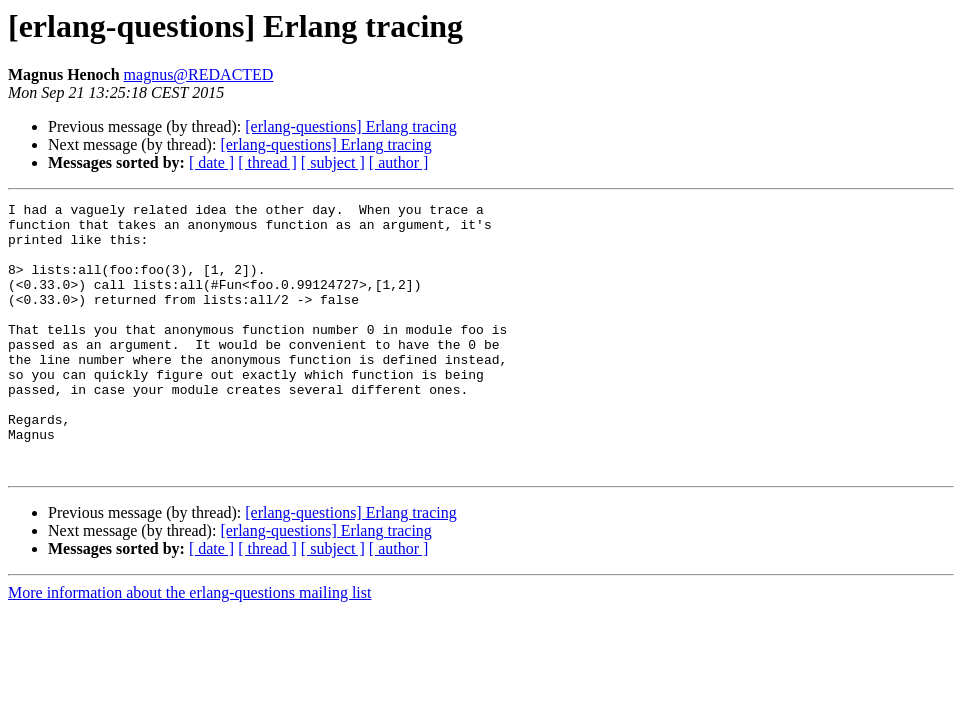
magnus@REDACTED (199, 74)
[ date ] (211, 162)
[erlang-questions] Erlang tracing (350, 126)
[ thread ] (267, 162)
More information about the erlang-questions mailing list (189, 646)
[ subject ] (333, 162)
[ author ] (399, 162)
